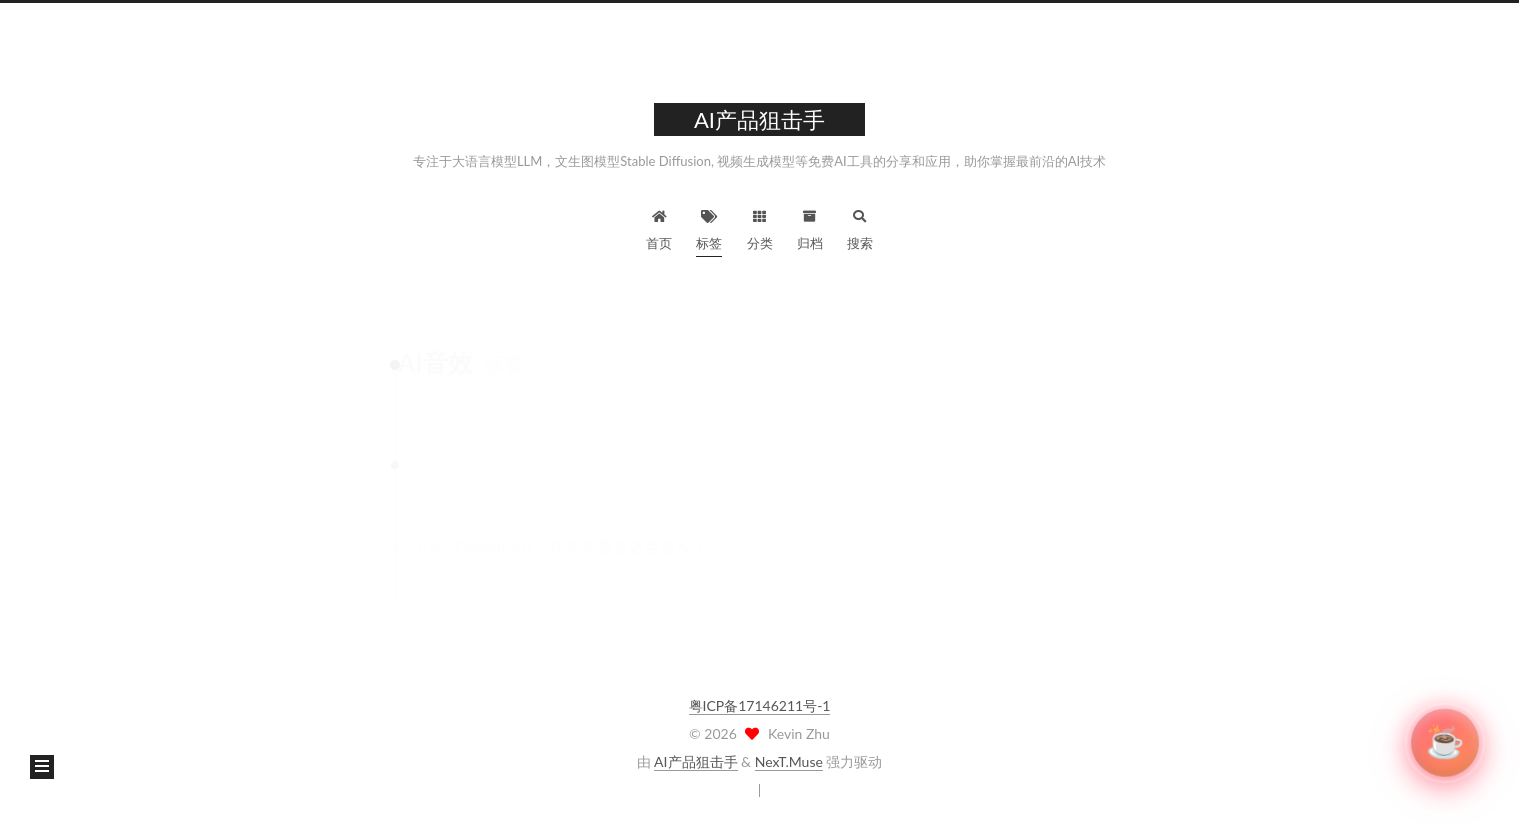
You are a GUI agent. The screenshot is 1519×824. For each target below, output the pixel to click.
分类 (760, 227)
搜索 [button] (860, 227)
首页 (659, 227)
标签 (709, 227)
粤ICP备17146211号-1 (760, 705)
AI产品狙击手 (695, 761)
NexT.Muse (789, 761)
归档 (810, 227)
